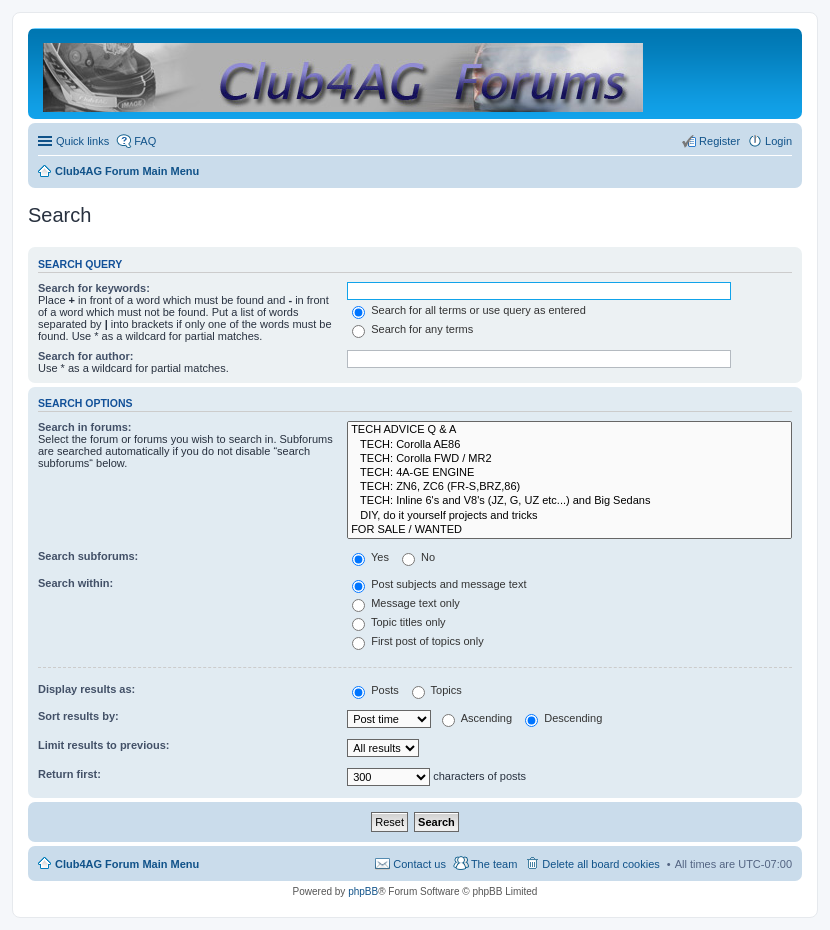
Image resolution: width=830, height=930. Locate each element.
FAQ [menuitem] (145, 141)
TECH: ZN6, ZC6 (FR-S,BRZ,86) (569, 487)
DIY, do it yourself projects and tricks (569, 516)
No (418, 557)
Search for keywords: (94, 288)
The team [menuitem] (494, 864)
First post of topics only (418, 641)
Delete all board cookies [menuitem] (600, 864)
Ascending (477, 718)
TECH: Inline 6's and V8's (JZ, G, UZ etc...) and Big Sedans (569, 501)
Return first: (69, 774)
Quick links (82, 141)
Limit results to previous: (103, 745)
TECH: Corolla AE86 (569, 445)
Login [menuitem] (778, 141)
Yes (370, 557)
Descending (563, 718)
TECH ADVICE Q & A (569, 430)
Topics (437, 690)
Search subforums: (88, 556)
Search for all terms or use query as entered (469, 310)
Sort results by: (78, 716)
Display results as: (86, 689)
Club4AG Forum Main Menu (127, 864)
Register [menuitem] (719, 141)
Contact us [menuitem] (419, 864)
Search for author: (85, 356)
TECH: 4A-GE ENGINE (569, 473)
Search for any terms (412, 329)
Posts (375, 690)
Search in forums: (85, 427)
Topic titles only (398, 622)
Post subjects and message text (439, 584)
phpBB (363, 891)
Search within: (75, 583)
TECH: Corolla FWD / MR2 (569, 459)
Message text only (406, 603)
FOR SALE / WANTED (569, 530)
